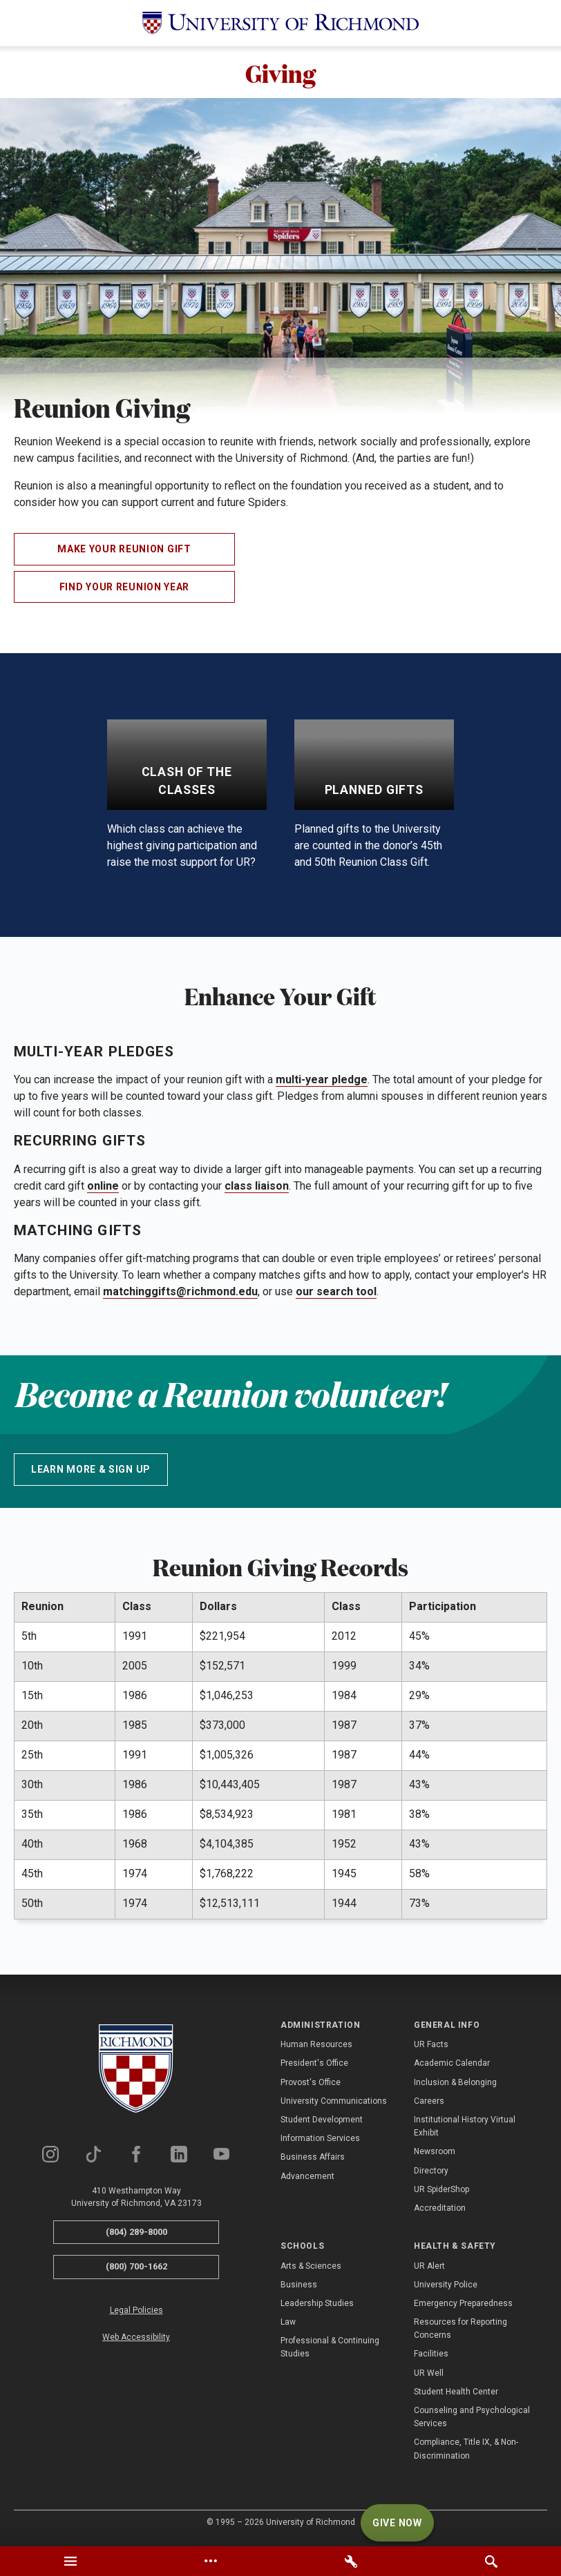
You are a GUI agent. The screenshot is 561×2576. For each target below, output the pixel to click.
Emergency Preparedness (463, 2307)
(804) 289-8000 (136, 2235)
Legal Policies (136, 2313)
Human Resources (316, 2048)
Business (298, 2288)
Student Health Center (456, 2395)
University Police (445, 2288)
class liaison (257, 1188)
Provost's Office (310, 2085)
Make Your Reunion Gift (124, 552)
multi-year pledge (322, 1083)
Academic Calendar (452, 2066)
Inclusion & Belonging (455, 2085)
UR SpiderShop (441, 2193)
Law (288, 2325)
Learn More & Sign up (91, 1472)
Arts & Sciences (310, 2269)
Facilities (431, 2357)
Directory (431, 2173)
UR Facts (431, 2048)
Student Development (321, 2123)
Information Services (320, 2142)
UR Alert (429, 2269)
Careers (429, 2104)
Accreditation (440, 2211)
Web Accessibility (136, 2340)
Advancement (307, 2179)
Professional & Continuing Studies (329, 2350)
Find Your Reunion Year (124, 589)
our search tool (336, 1294)
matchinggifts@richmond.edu (180, 1294)
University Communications (333, 2104)
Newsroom (434, 2155)
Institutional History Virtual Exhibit (464, 2129)
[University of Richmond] (280, 23)
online (103, 1188)
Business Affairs (312, 2160)
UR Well (429, 2376)
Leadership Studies (317, 2307)
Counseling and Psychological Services (472, 2420)
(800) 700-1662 (136, 2270)
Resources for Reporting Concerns (460, 2332)
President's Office (314, 2066)
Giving (280, 73)
